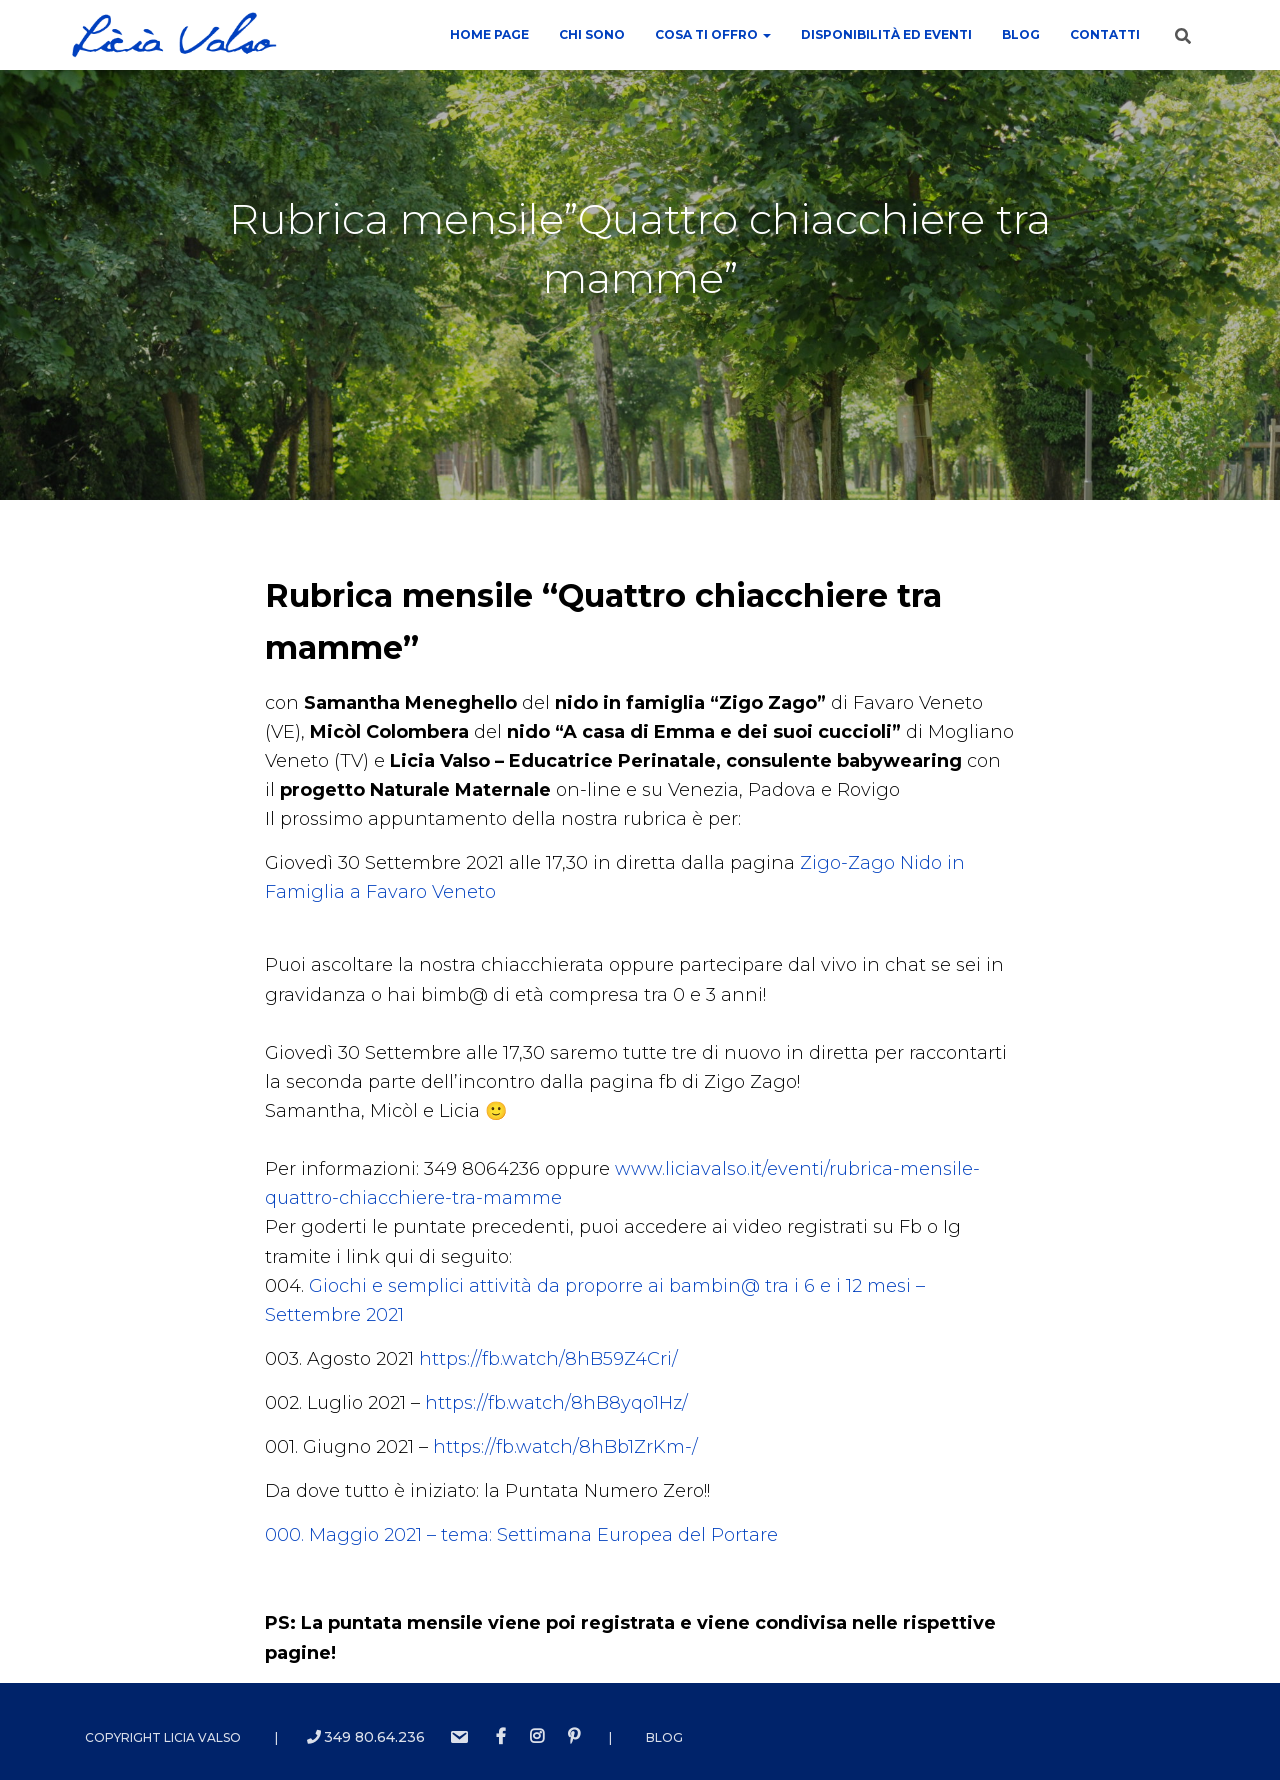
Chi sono (592, 34)
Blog (1021, 34)
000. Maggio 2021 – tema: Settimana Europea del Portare (521, 1535)
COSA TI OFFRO (713, 34)
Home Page (489, 34)
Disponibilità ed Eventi (886, 34)
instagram (537, 1737)
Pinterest (574, 1737)
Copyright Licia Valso (163, 1737)
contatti (1105, 34)
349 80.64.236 (366, 1737)
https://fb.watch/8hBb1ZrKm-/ (565, 1447)
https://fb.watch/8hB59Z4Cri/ (548, 1359)
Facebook (501, 1737)
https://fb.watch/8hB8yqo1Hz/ (556, 1403)
